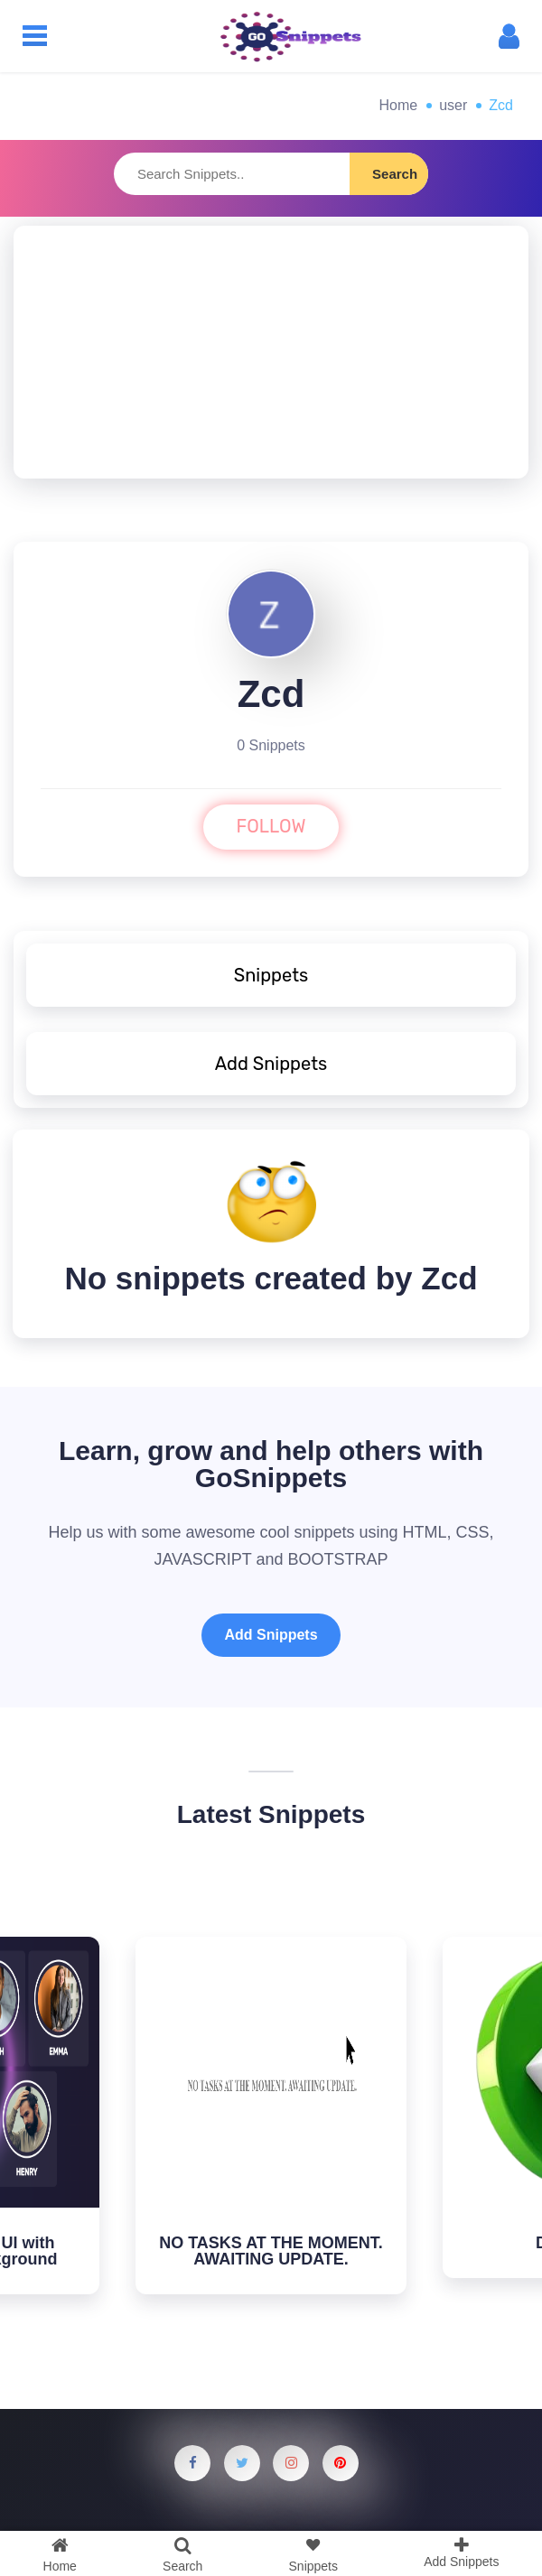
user (453, 105)
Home (398, 105)
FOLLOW (271, 826)
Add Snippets (270, 1634)
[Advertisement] (271, 352)
